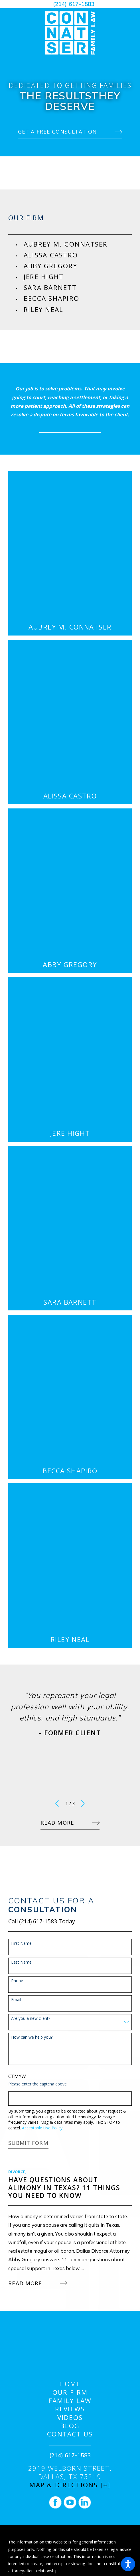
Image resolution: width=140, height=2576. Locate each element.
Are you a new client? (30, 2018)
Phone (17, 1980)
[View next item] (83, 1803)
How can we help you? (31, 2037)
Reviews (70, 2409)
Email (16, 1999)
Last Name (21, 1962)
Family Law (70, 2401)
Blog (70, 2426)
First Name (21, 1943)
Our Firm (70, 2392)
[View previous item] (57, 1803)
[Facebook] (55, 2502)
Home (69, 2384)
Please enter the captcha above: (38, 2084)
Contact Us (70, 2434)
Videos (70, 2417)
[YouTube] (70, 2502)
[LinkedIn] (84, 2502)
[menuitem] (78, 244)
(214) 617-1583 (74, 4)
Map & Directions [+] (69, 2485)
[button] (128, 2564)
